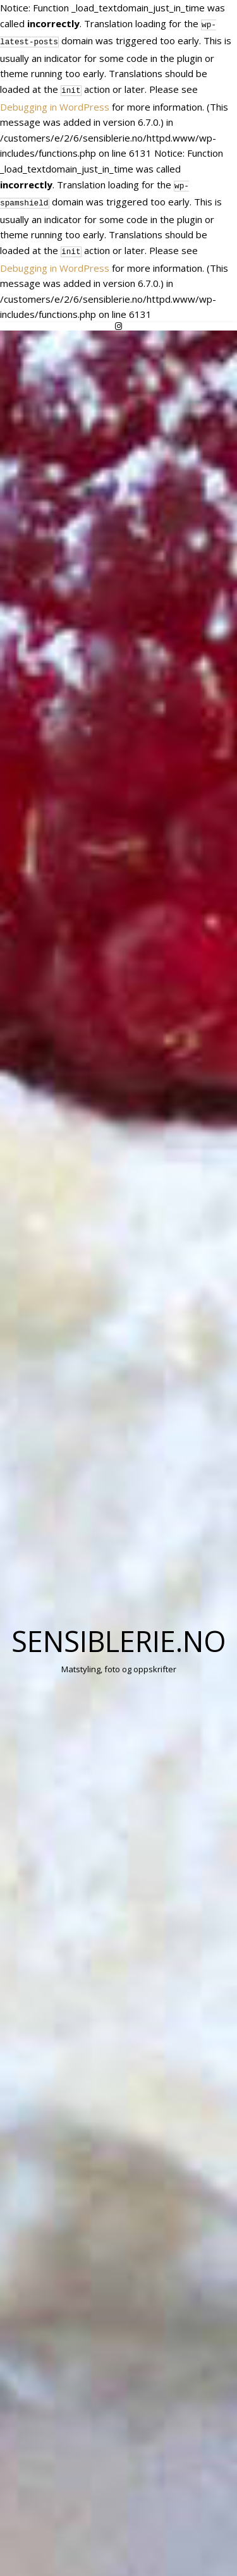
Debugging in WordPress (54, 103)
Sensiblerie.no (118, 1633)
